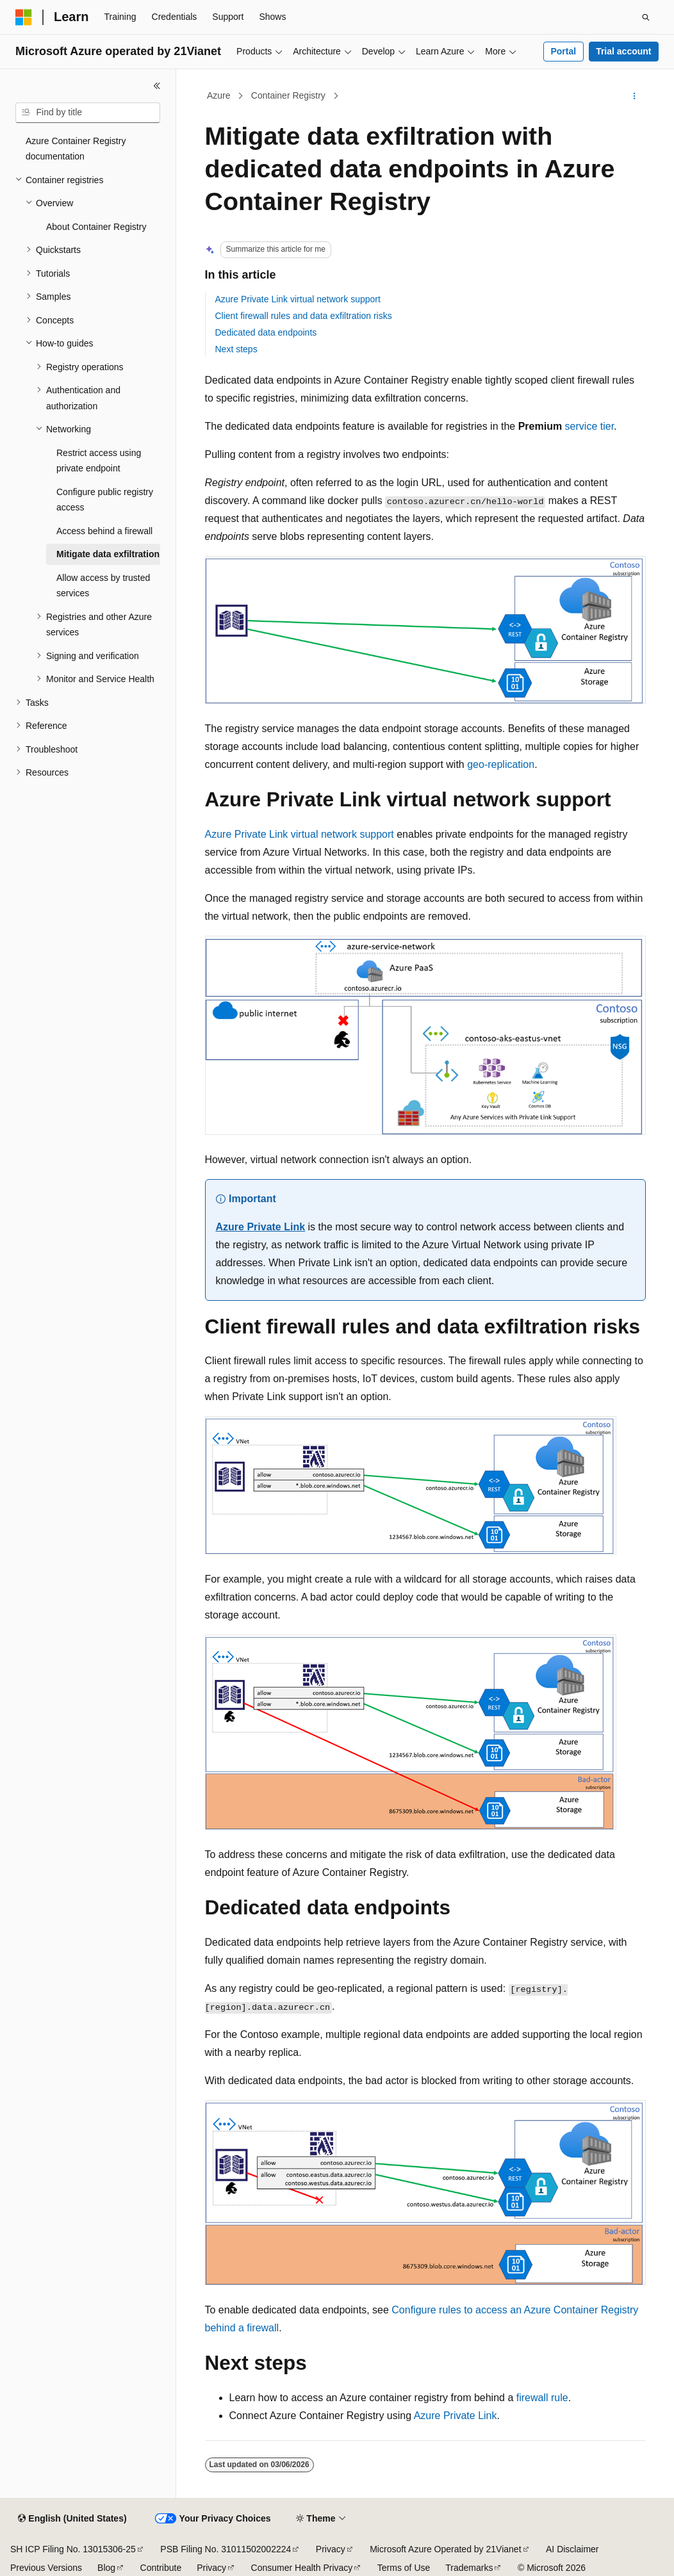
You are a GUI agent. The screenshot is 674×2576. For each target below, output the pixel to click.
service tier (589, 426)
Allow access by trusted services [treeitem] (103, 586)
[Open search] (646, 17)
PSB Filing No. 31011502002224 (225, 2549)
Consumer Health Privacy (302, 2568)
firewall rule (542, 2397)
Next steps (236, 349)
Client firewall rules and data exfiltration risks (303, 316)
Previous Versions (46, 2568)
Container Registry (288, 95)
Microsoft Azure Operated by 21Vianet (445, 2549)
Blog (106, 2568)
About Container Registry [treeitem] (96, 227)
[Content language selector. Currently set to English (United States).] (72, 2519)
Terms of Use (403, 2568)
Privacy (330, 2549)
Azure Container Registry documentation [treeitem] (76, 149)
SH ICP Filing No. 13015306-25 (73, 2549)
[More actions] (634, 96)
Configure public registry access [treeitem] (104, 500)
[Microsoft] (23, 17)
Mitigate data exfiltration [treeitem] (108, 554)
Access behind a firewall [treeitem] (104, 531)
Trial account (623, 51)
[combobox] (87, 112)
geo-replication (500, 764)
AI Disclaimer (572, 2549)
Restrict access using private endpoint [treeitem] (98, 461)
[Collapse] (157, 85)
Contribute (161, 2568)
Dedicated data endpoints (266, 332)
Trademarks (469, 2568)
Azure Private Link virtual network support (298, 299)
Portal (563, 51)
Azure (219, 95)
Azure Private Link (261, 1226)
